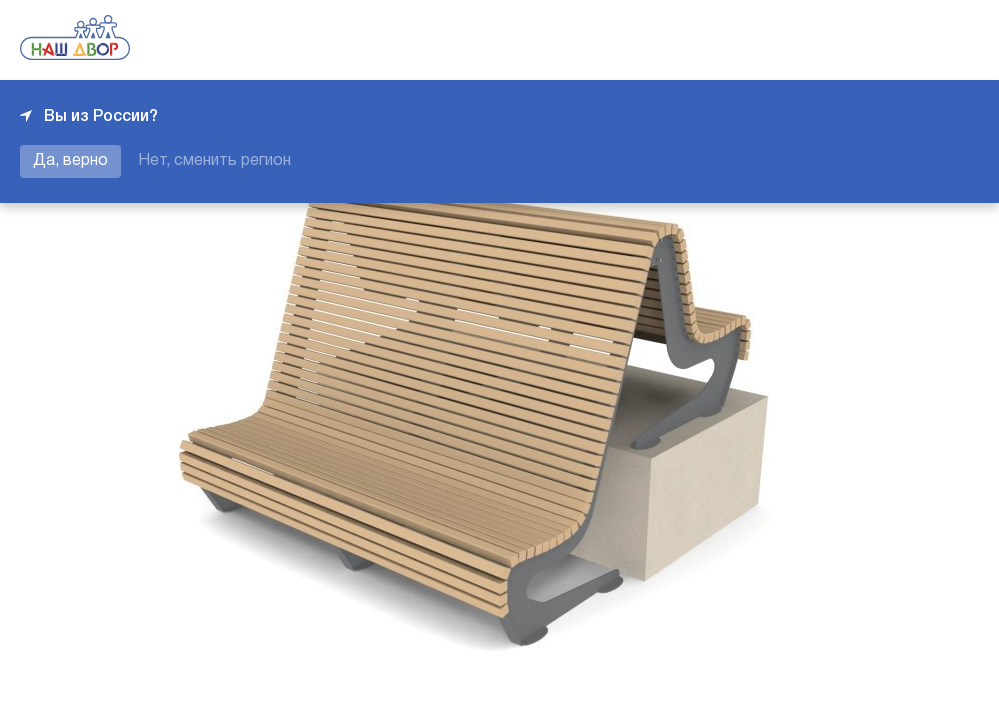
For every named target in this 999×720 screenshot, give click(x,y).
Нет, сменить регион (214, 161)
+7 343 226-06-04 (911, 40)
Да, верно (70, 161)
